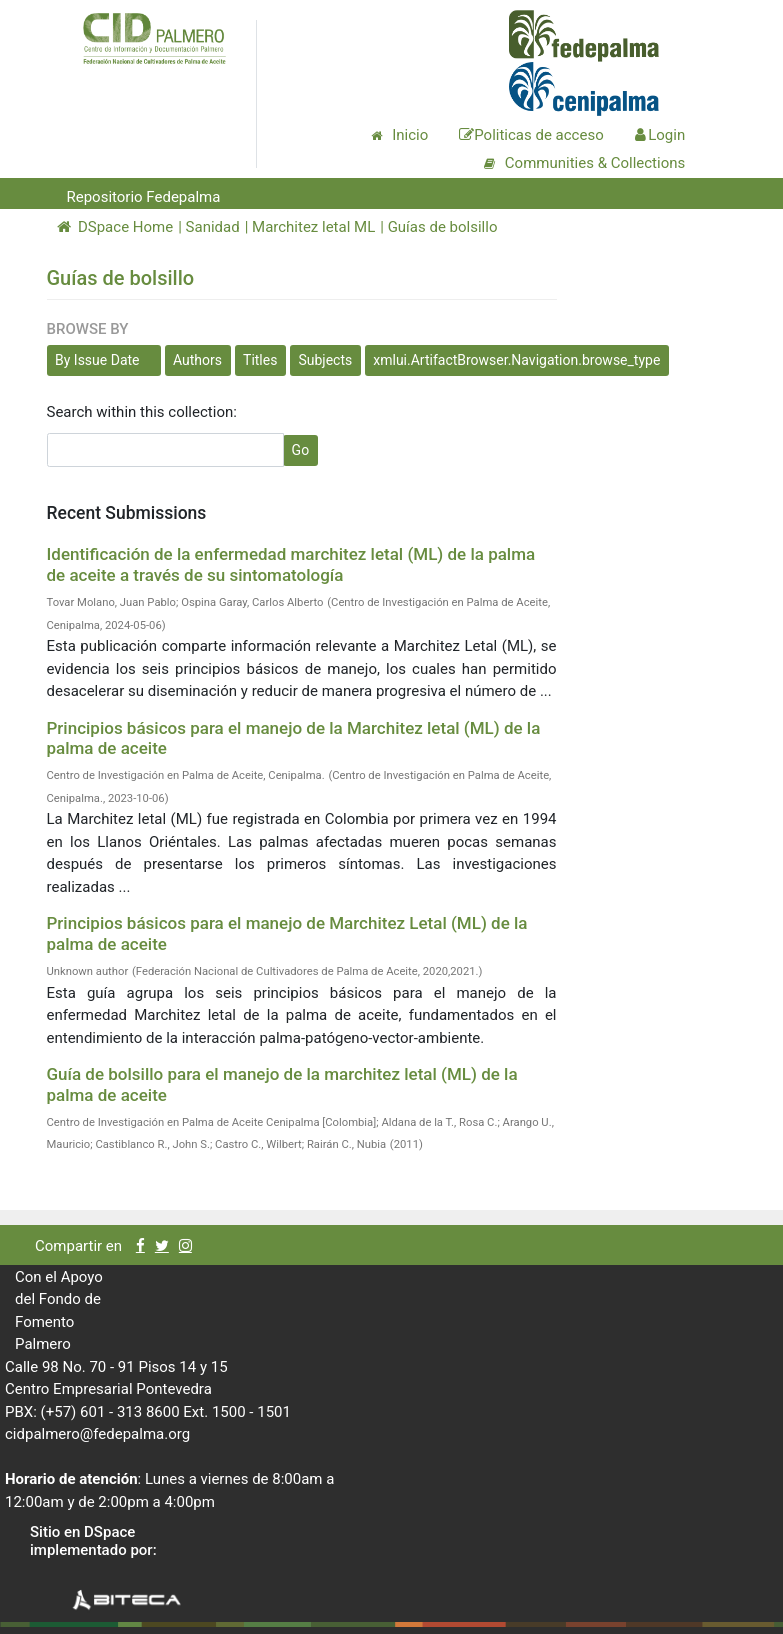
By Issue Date (97, 360)
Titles (260, 360)
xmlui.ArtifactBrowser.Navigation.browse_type (516, 360)
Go (301, 450)
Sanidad (213, 227)
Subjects (325, 360)
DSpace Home (115, 227)
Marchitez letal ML (313, 227)
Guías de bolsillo (443, 227)
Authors (197, 360)
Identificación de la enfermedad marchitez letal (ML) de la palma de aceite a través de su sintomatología (291, 564)
